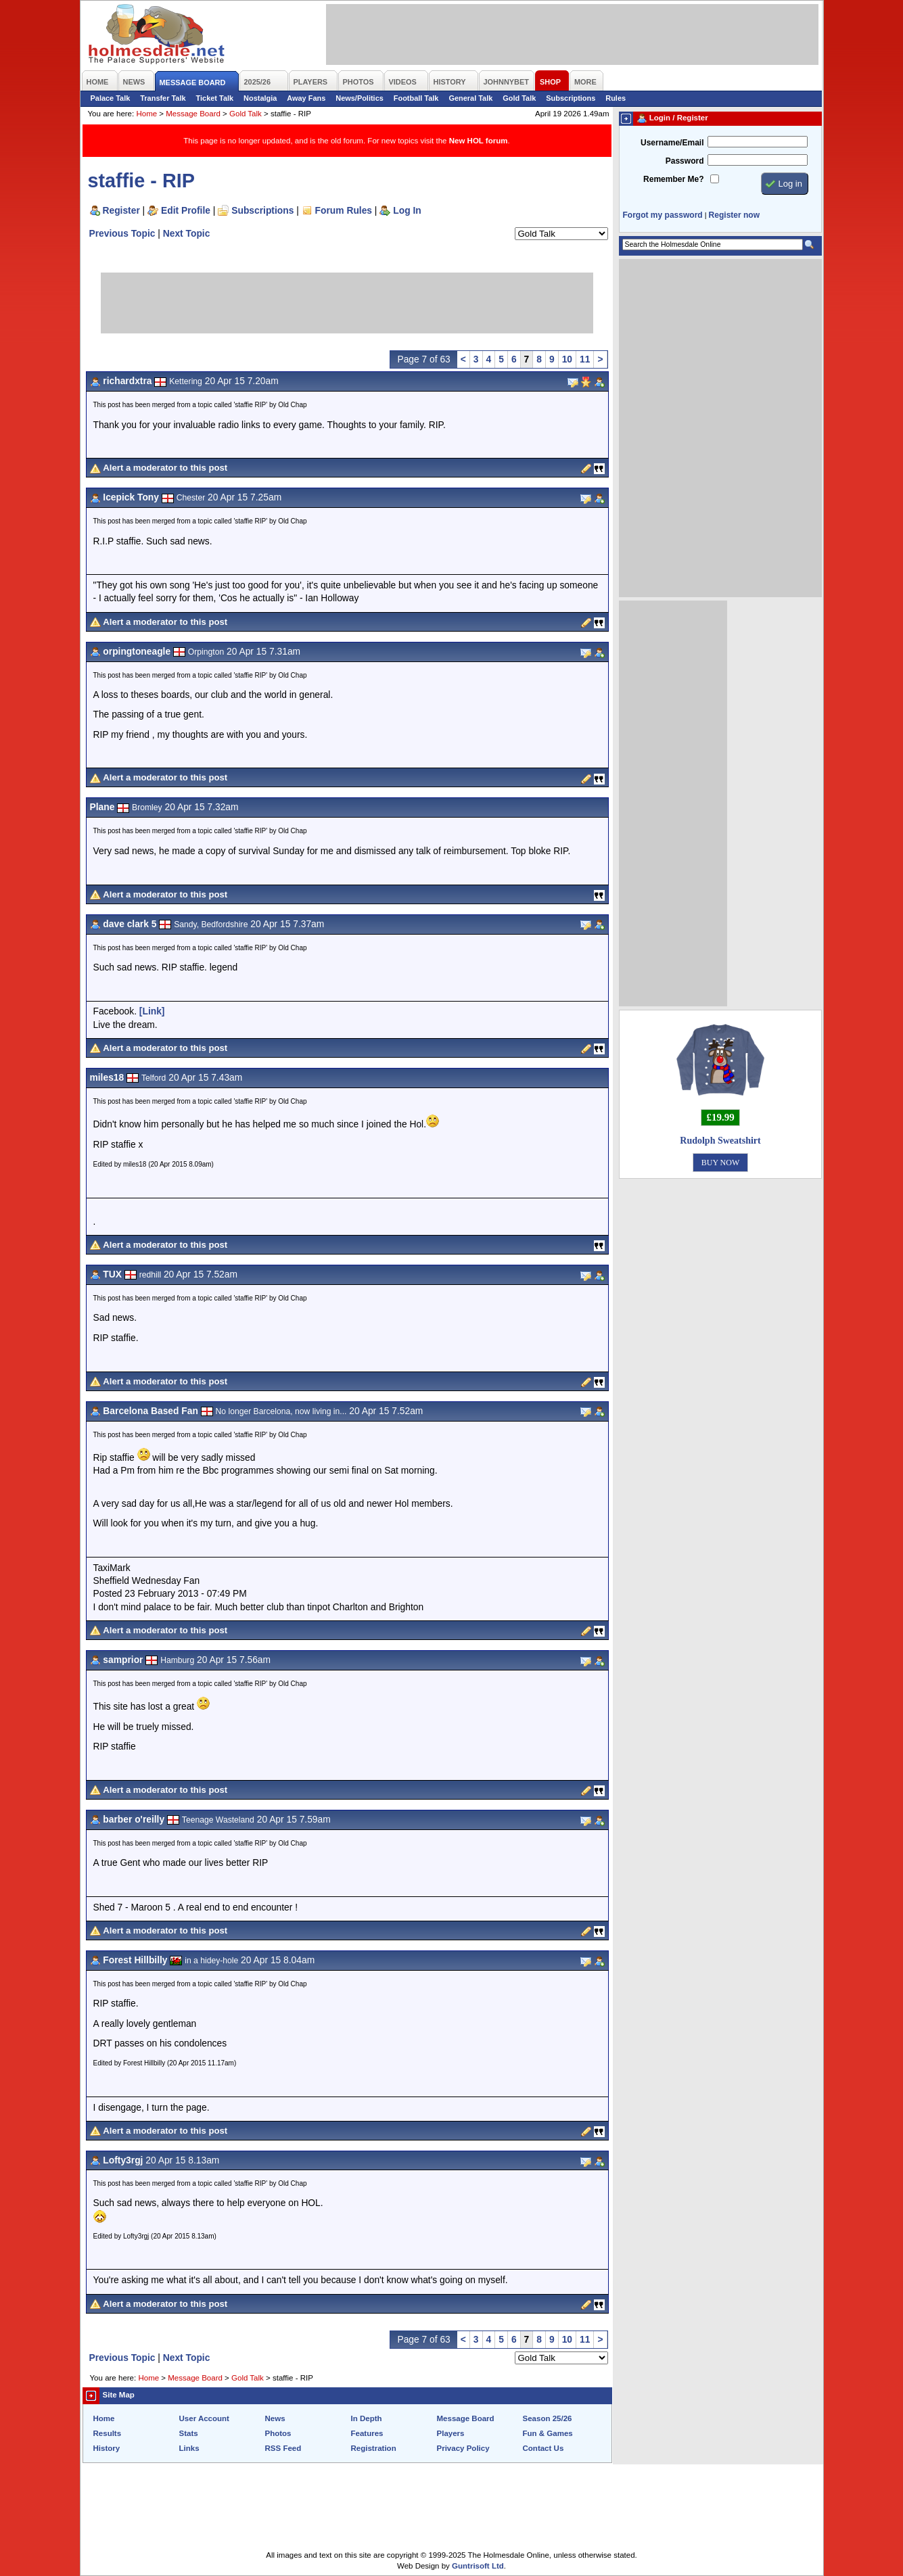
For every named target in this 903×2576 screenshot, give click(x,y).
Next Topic (186, 233)
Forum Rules (343, 210)
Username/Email (672, 142)
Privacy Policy (463, 2448)
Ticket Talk (215, 98)
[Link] (152, 1011)
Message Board (193, 114)
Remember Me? (673, 179)
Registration (373, 2448)
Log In (407, 210)
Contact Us (543, 2448)
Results (107, 2433)
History (106, 2448)
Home (146, 114)
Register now (734, 215)
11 (585, 359)
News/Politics (359, 98)
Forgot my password (663, 215)
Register (121, 210)
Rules (615, 98)
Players (451, 2433)
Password (685, 161)
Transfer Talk (162, 98)
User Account (204, 2418)
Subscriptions (570, 98)
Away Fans (306, 98)
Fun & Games (548, 2433)
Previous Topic (122, 233)
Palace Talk (111, 98)
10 (567, 359)
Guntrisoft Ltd (478, 2566)
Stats (188, 2433)
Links (189, 2448)
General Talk (470, 98)
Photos (278, 2433)
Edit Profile (185, 210)
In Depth (366, 2418)
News (275, 2418)
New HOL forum (478, 141)
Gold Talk (519, 98)
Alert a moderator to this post (165, 468)
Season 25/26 (547, 2418)
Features (367, 2433)
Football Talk (416, 98)
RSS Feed (283, 2448)
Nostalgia (260, 98)
